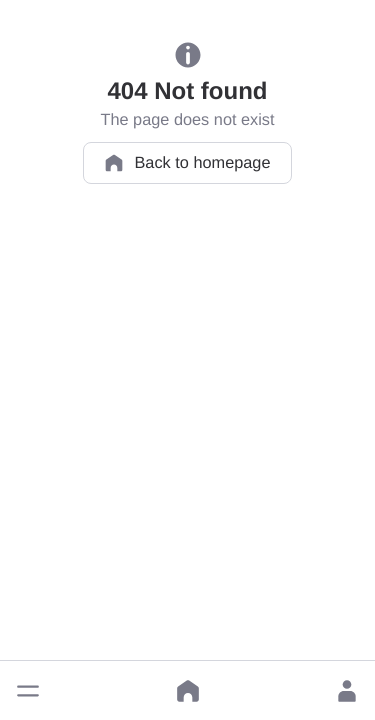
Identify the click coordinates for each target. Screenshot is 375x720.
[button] (28, 691)
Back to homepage (187, 163)
